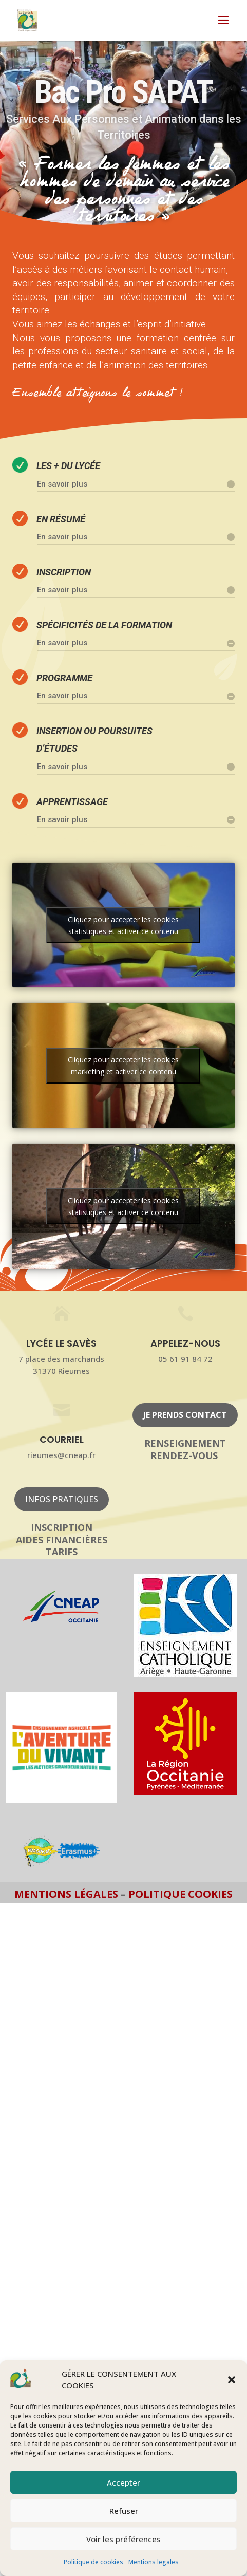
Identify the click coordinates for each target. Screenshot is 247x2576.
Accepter (123, 2482)
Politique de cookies (93, 2562)
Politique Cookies (180, 1894)
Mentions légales (67, 1894)
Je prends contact (185, 1415)
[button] (231, 2380)
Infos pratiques (61, 1499)
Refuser (123, 2511)
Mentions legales (153, 2562)
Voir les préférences (123, 2539)
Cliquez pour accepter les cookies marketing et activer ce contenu (123, 1065)
